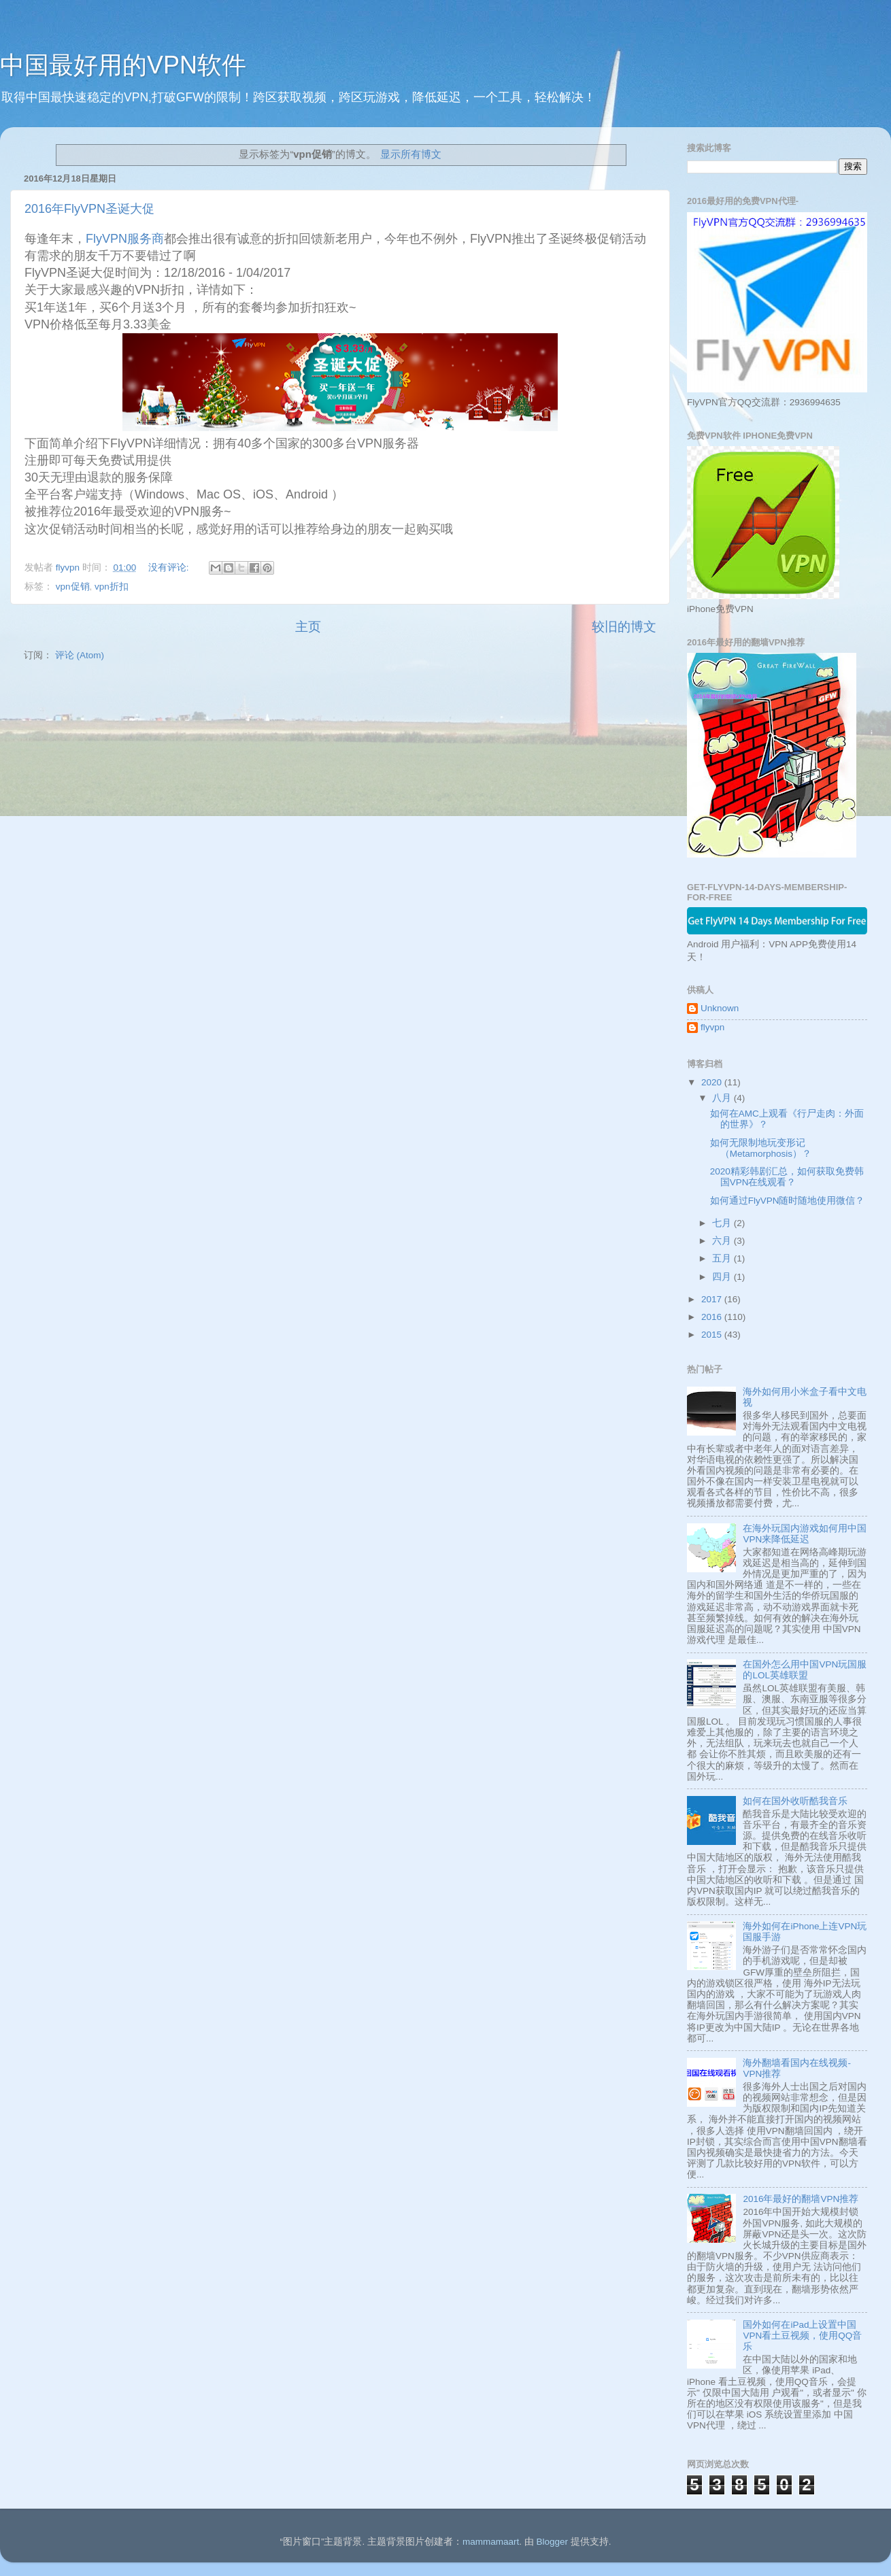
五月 (723, 1258)
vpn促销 (73, 586)
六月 (723, 1241)
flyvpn (712, 1027)
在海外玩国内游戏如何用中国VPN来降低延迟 (805, 1533)
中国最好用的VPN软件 (123, 65)
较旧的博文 (624, 627)
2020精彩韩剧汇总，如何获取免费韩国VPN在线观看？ (787, 1176)
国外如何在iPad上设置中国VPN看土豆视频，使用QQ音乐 (802, 2336)
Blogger (552, 2542)
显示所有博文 (410, 154)
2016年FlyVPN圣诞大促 (89, 209)
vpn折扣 (112, 586)
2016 (712, 1317)
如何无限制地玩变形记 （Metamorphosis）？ (760, 1148)
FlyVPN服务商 (125, 238)
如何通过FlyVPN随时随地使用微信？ (787, 1201)
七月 (723, 1223)
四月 (723, 1277)
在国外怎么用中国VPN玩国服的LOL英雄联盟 (805, 1669)
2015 (712, 1334)
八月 (723, 1098)
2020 (712, 1082)
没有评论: (170, 567)
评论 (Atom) (79, 655)
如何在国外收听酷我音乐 (795, 1801)
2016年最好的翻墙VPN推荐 (800, 2199)
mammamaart (491, 2542)
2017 (712, 1299)
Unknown (720, 1008)
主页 (308, 627)
